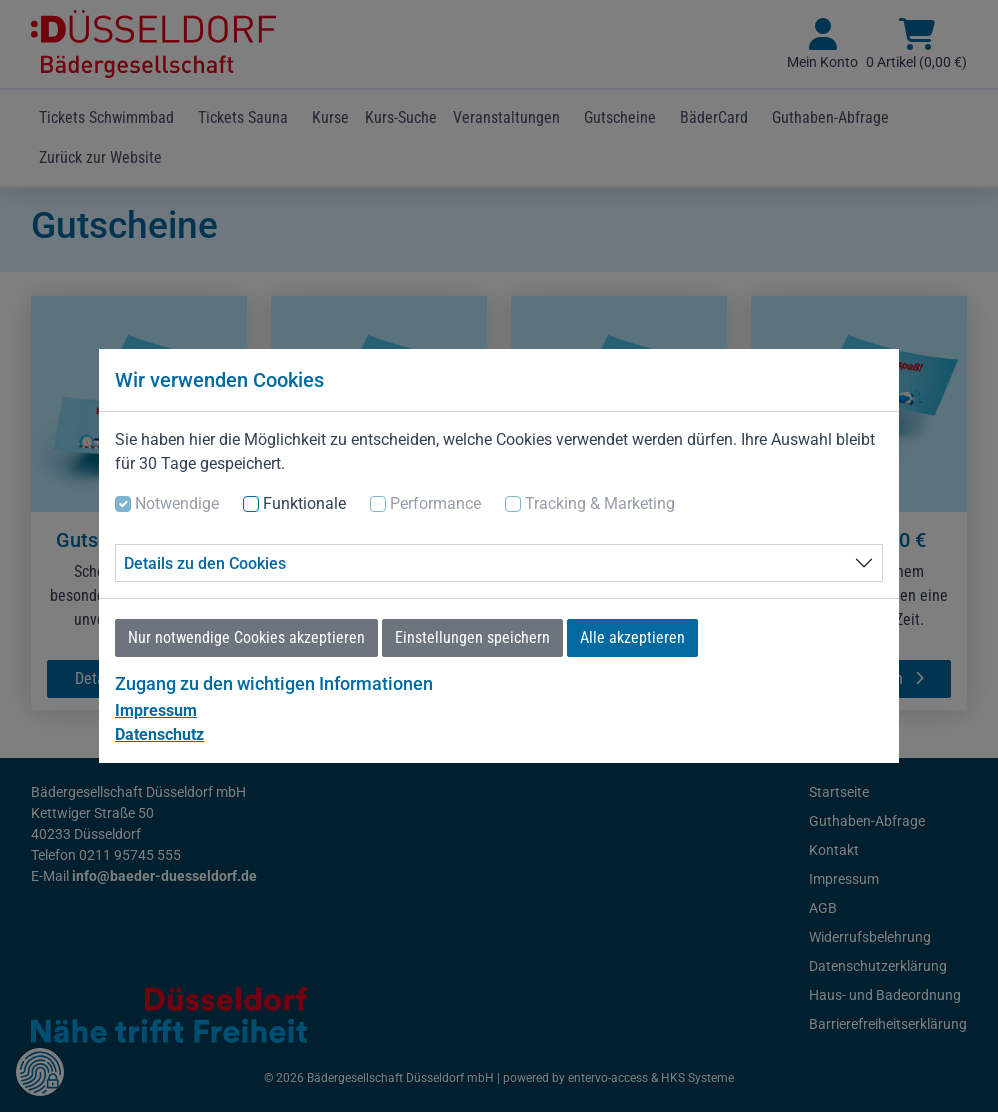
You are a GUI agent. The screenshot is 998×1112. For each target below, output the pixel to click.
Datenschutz (159, 734)
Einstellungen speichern (472, 637)
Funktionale (304, 503)
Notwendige (177, 503)
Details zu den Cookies (205, 563)
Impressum (156, 710)
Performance (435, 503)
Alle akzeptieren (632, 637)
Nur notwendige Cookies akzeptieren (246, 637)
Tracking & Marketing (600, 503)
